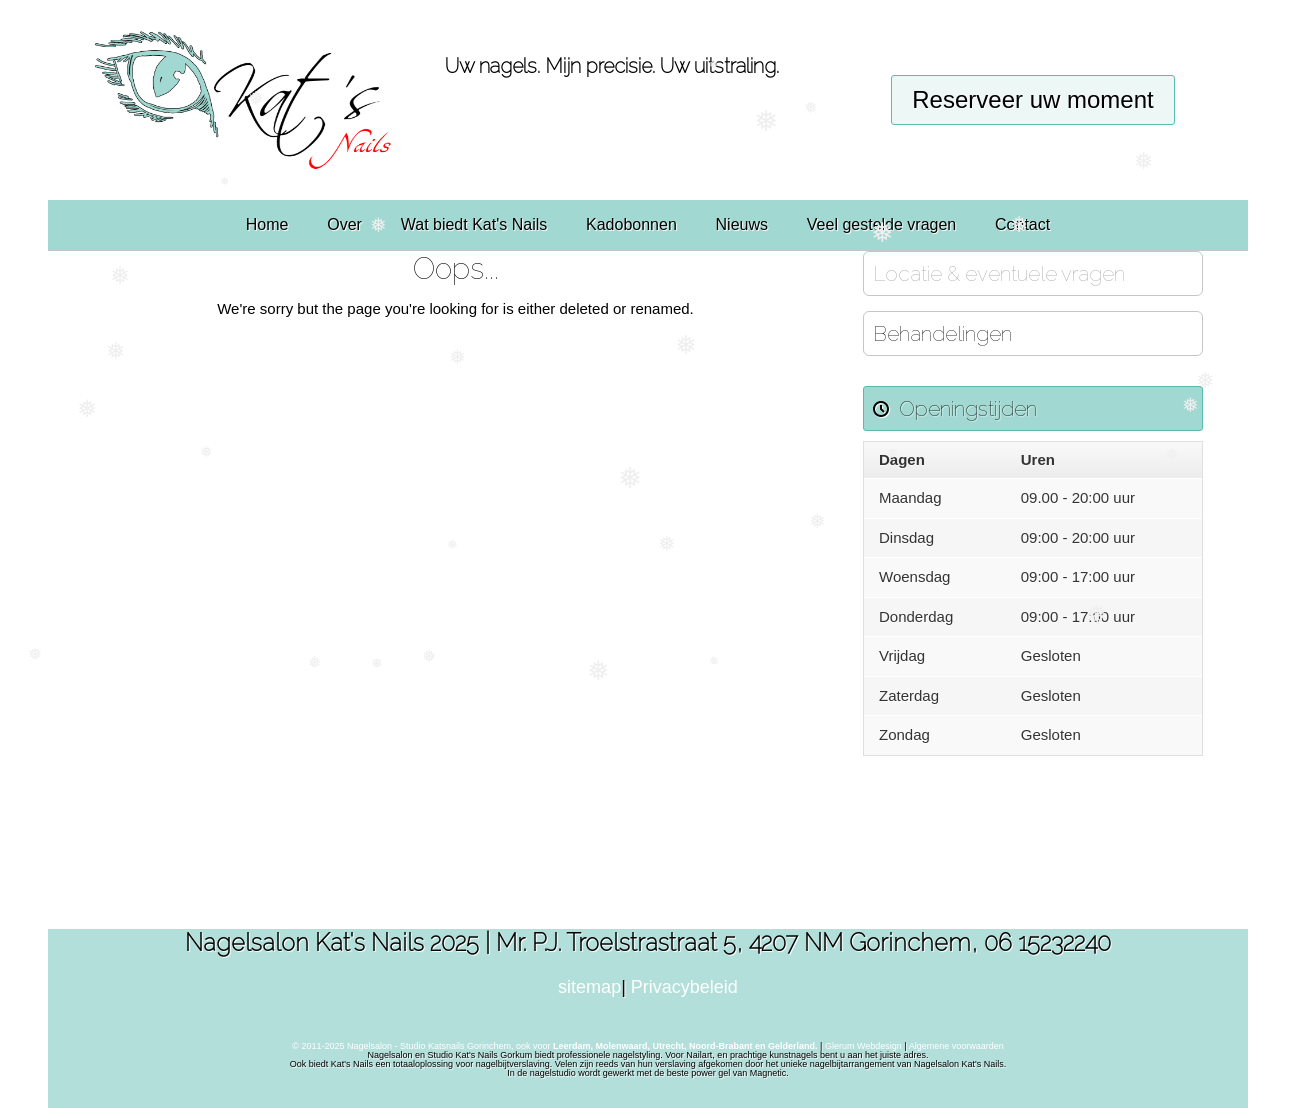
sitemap (589, 987)
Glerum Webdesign (864, 1046)
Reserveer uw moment (1032, 99)
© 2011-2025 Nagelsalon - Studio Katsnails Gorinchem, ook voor (554, 1046)
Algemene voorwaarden (956, 1046)
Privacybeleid (684, 987)
